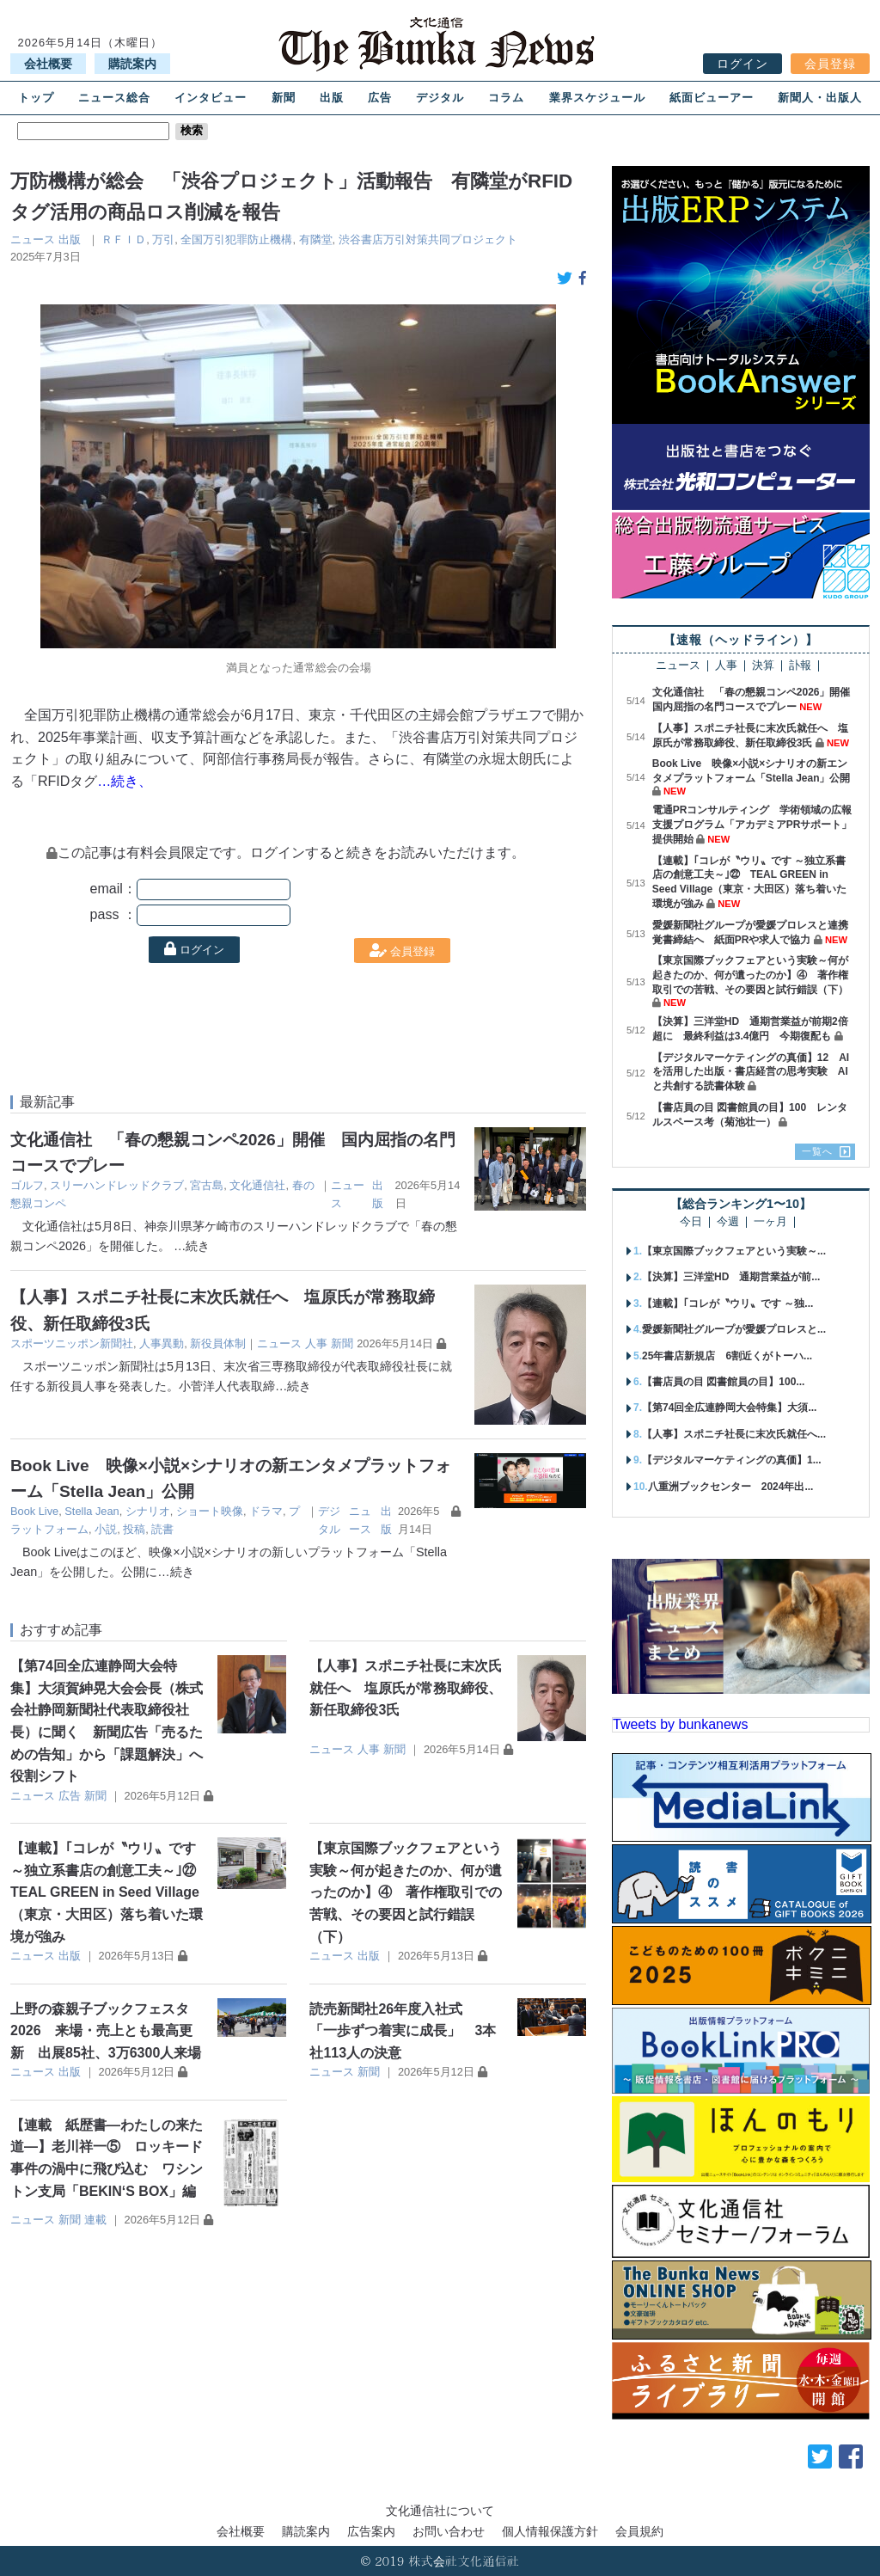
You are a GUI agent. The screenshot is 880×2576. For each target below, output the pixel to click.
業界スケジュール (597, 97)
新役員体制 (218, 1343)
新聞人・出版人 (820, 97)
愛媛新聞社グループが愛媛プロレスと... (734, 1329)
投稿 (134, 1529)
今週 (728, 1222)
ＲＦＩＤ (123, 239)
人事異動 (161, 1343)
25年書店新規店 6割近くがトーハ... (727, 1356)
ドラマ (266, 1511)
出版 (332, 97)
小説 (106, 1529)
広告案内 (371, 2531)
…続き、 (124, 781)
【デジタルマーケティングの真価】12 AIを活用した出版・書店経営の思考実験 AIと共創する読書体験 (750, 1072)
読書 (162, 1529)
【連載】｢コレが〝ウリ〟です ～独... (727, 1303)
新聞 (284, 97)
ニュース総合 (114, 97)
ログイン (742, 64)
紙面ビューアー (711, 97)
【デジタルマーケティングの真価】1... (732, 1460)
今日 (691, 1222)
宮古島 (206, 1185)
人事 (316, 1343)
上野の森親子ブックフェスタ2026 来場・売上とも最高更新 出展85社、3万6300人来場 (105, 2031)
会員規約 (639, 2531)
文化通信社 (257, 1185)
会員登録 (830, 64)
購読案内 (132, 64)
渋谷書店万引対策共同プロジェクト (428, 239)
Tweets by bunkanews (680, 1724)
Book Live (34, 1511)
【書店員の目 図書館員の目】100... (723, 1382)
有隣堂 (316, 239)
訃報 (800, 666)
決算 (763, 666)
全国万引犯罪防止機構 (236, 239)
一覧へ (817, 1151)
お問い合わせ (448, 2531)
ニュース (32, 239)
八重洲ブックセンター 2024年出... (731, 1487)
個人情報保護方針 (550, 2531)
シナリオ (147, 1511)
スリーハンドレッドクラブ (117, 1185)
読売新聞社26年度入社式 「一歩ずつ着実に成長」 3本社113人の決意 (402, 2031)
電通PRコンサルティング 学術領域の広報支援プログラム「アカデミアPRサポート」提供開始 (752, 824)
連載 (95, 2219)
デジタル (440, 97)
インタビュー (210, 97)
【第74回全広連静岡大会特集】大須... (729, 1407)
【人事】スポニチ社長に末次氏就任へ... (734, 1434)
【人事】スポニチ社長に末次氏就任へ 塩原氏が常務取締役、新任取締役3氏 (405, 1688)
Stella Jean (91, 1511)
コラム (506, 97)
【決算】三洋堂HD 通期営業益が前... (731, 1277)
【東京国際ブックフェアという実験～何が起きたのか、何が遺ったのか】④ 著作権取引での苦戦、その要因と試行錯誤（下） (405, 1892)
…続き (192, 1246)
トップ (36, 97)
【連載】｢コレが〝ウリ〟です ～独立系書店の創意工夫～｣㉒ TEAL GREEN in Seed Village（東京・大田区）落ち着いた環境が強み (110, 1892)
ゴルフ (27, 1185)
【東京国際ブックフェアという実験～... (734, 1251)
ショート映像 (209, 1511)
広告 (380, 97)
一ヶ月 (770, 1222)
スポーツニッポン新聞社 (71, 1343)
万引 (163, 239)
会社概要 (48, 64)
